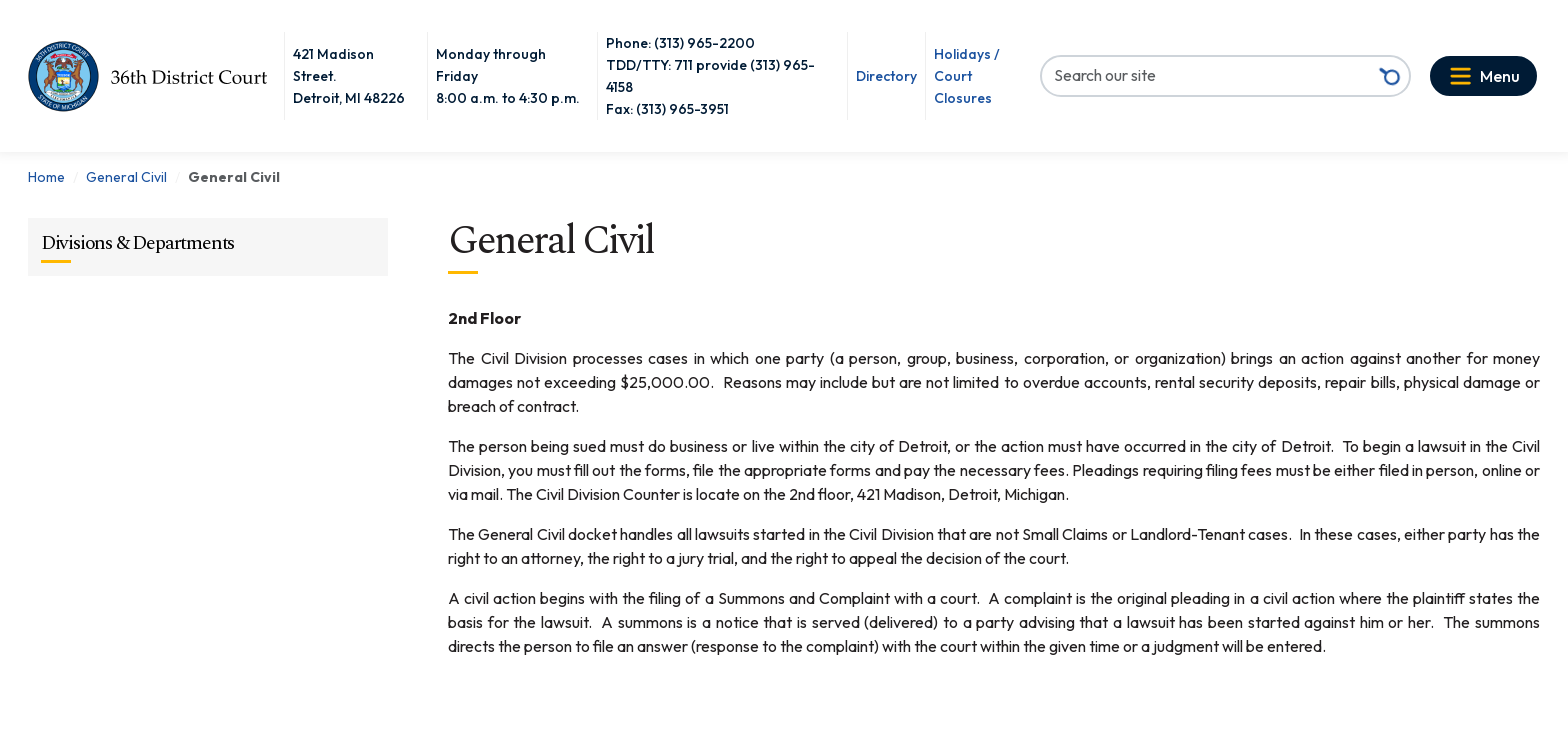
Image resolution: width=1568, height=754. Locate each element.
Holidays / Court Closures (967, 76)
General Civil (126, 177)
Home (46, 177)
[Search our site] (1206, 75)
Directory (886, 76)
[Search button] (1390, 76)
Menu (1500, 76)
